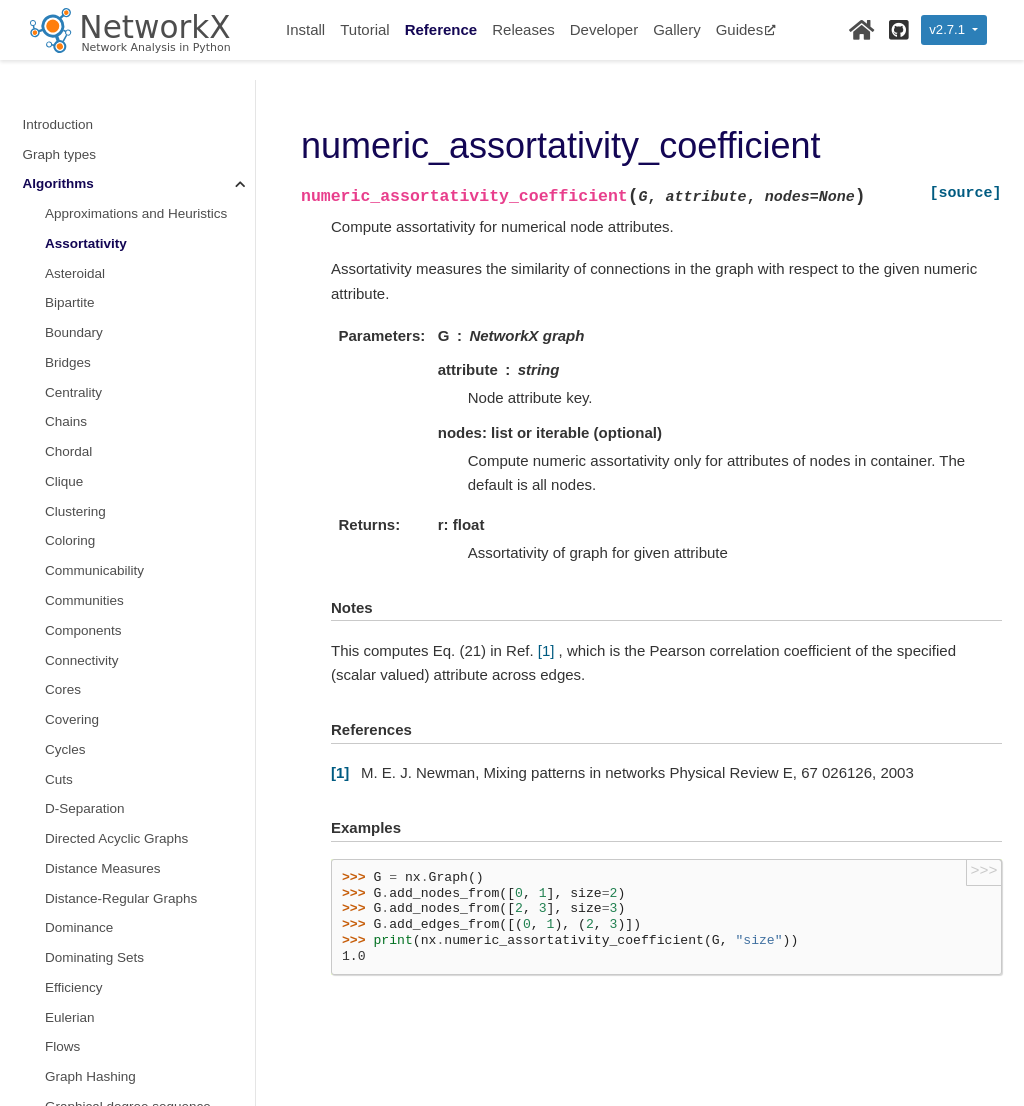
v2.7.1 (948, 29)
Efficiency (74, 987)
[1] (546, 650)
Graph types (60, 154)
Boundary (74, 332)
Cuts (59, 779)
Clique (64, 481)
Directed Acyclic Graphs (116, 838)
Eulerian (70, 1017)
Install (305, 29)
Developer (604, 29)
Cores (63, 689)
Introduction (58, 124)
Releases (523, 29)
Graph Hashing (90, 1076)
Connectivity (82, 660)
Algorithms (58, 183)
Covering (72, 719)
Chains (66, 421)
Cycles (65, 749)
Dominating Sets (94, 957)
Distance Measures (103, 868)
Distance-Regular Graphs (121, 898)
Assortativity (86, 243)
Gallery (677, 29)
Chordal (68, 451)
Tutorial (364, 29)
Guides (746, 29)
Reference (441, 29)
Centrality (73, 392)
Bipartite (70, 302)
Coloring (70, 540)
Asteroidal (75, 273)
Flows (62, 1046)
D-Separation (85, 808)
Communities (84, 600)
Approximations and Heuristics (136, 213)
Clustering (75, 511)
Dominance (79, 927)
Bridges (68, 362)
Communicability (94, 570)
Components (83, 630)
